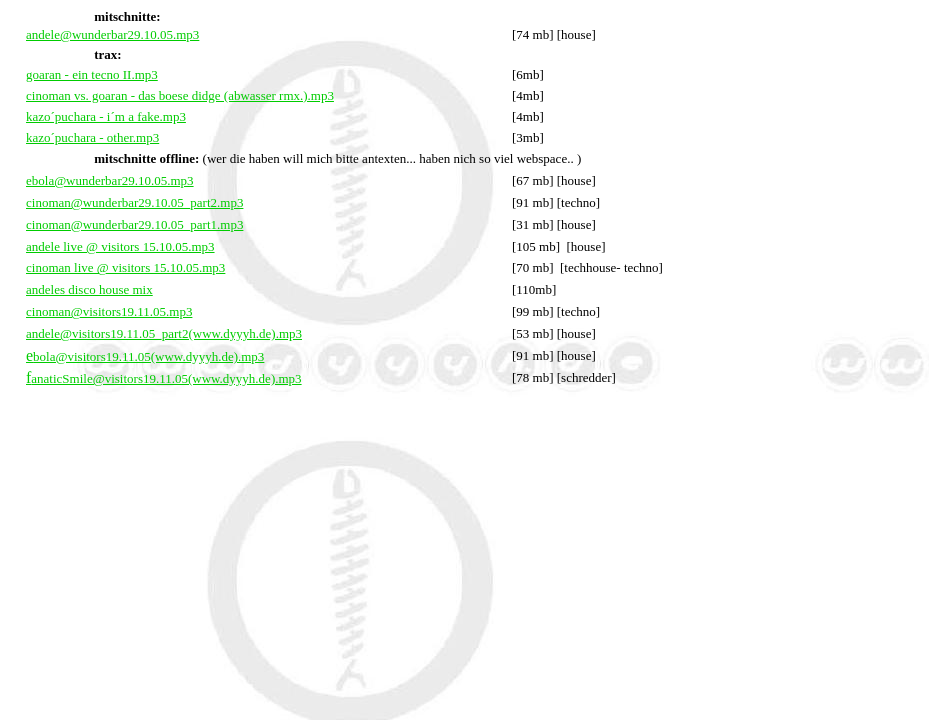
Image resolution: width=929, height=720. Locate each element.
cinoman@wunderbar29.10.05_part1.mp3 (134, 224)
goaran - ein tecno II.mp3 (92, 74)
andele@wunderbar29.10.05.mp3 (112, 34)
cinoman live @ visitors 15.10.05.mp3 (125, 267)
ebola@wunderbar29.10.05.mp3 (110, 180)
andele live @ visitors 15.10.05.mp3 (120, 246)
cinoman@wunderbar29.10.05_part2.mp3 (134, 202)
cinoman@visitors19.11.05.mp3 (109, 311)
